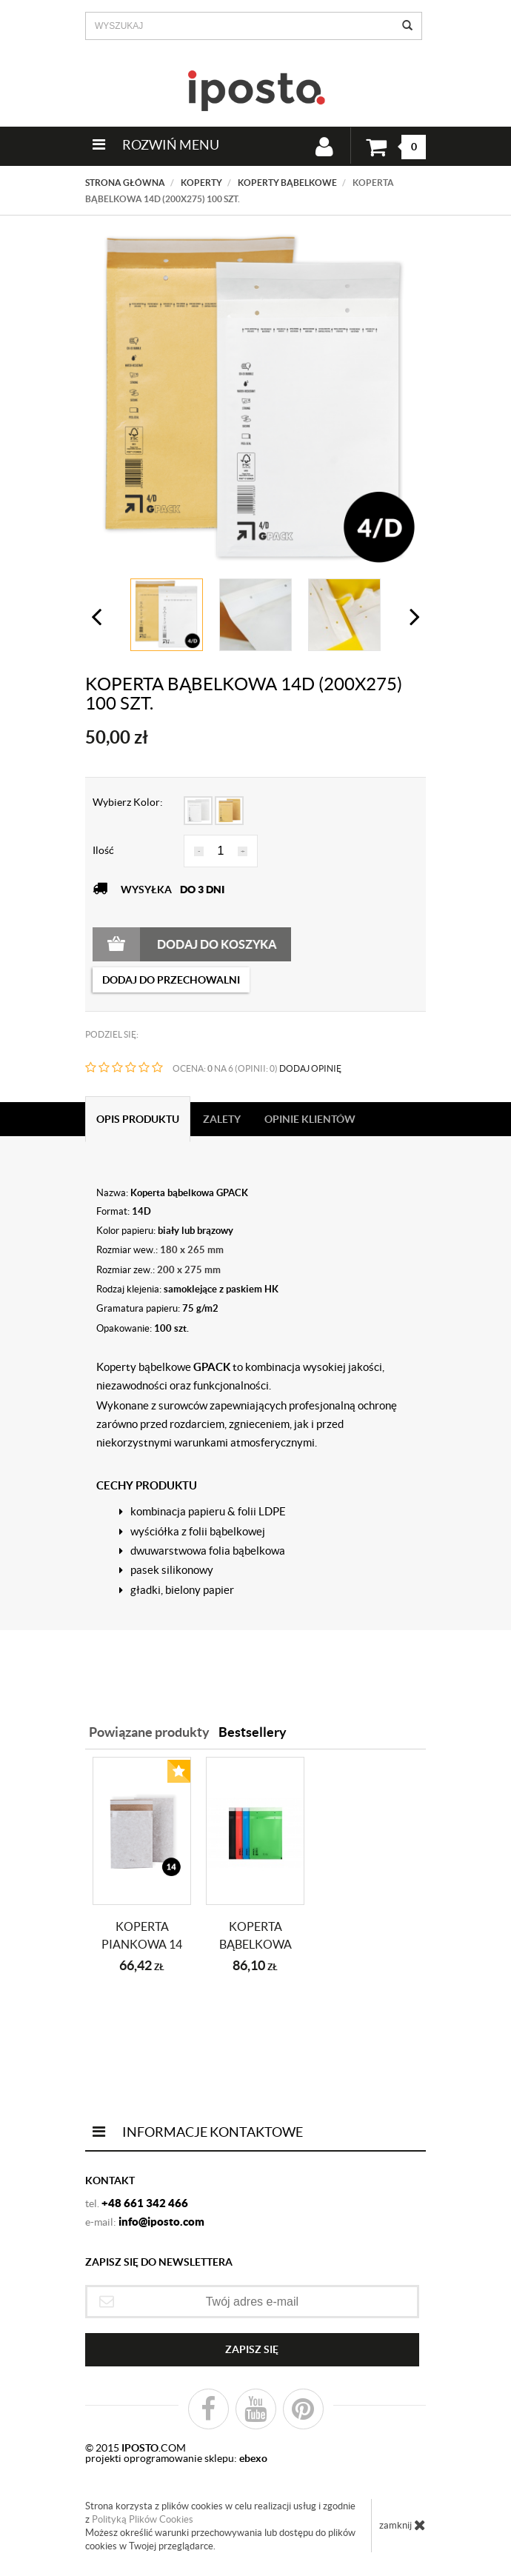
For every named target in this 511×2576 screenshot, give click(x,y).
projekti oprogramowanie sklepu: (176, 2458)
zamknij (402, 2524)
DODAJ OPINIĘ (310, 1068)
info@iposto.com (161, 2221)
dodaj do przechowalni (171, 980)
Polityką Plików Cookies (142, 2519)
